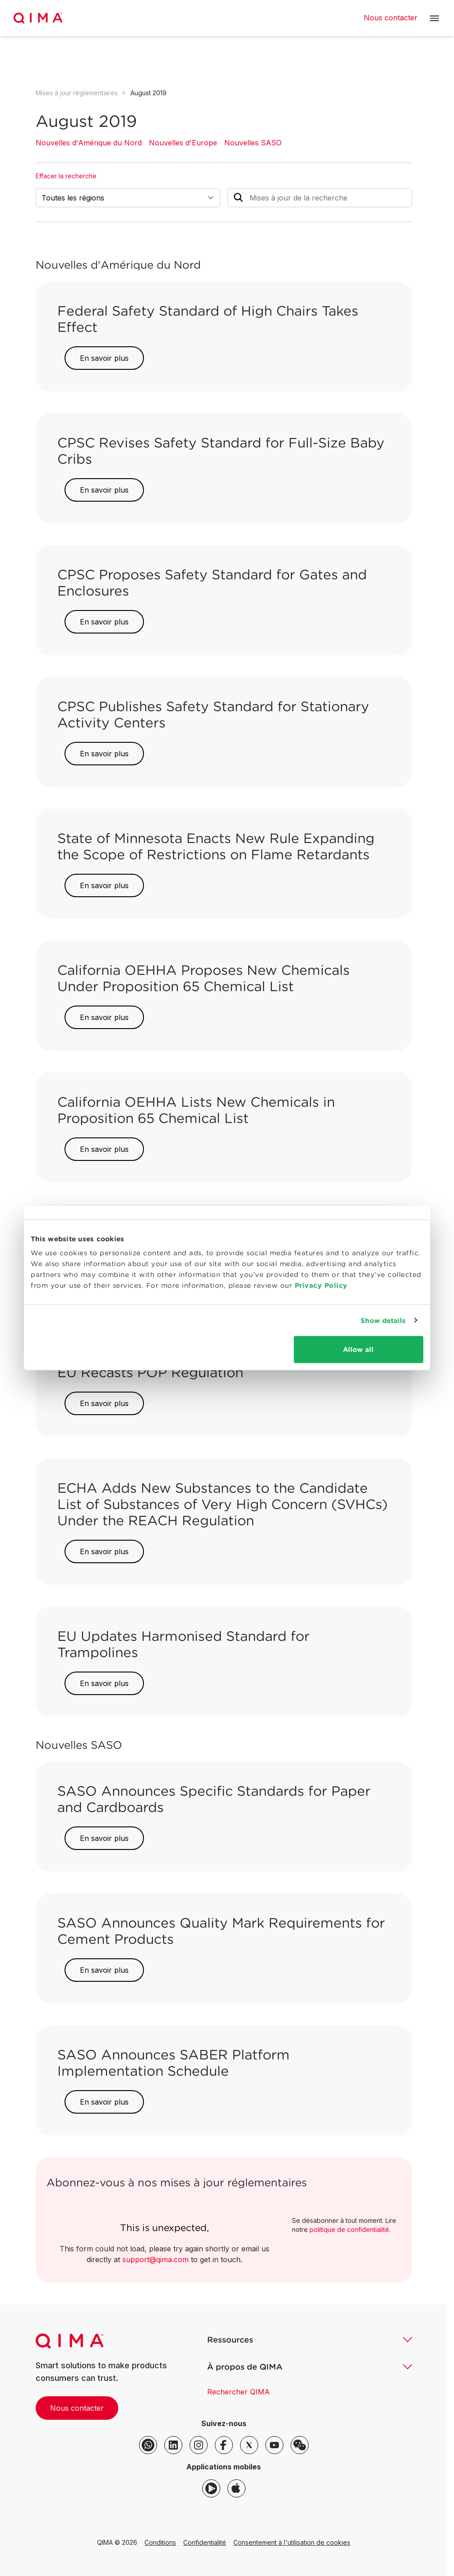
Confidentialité (204, 2542)
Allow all (358, 1349)
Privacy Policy (321, 1285)
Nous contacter (77, 2408)
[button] (434, 18)
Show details (383, 1320)
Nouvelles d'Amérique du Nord (89, 142)
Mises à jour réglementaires (77, 93)
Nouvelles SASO (253, 142)
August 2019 (148, 93)
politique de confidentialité (349, 2229)
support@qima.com (155, 2259)
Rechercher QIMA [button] (238, 2391)
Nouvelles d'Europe (183, 142)
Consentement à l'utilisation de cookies (291, 2542)
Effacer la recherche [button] (66, 176)
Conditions (160, 2542)
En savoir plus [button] (104, 358)
